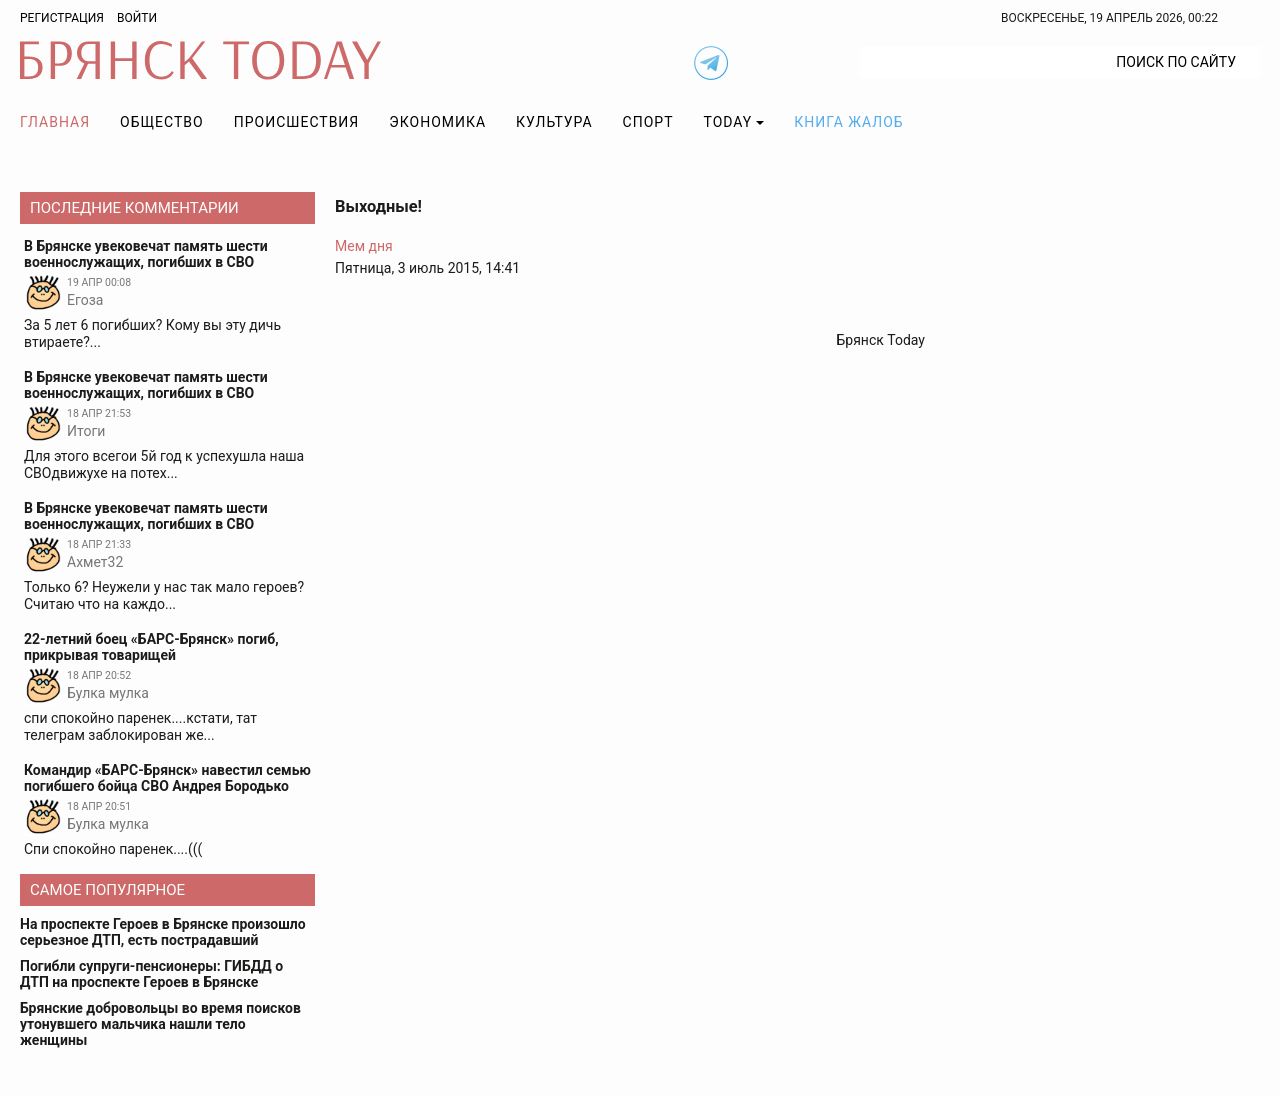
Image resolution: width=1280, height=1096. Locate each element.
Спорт (648, 122)
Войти (137, 18)
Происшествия (297, 122)
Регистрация (62, 18)
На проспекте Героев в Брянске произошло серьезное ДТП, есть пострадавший (163, 932)
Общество (162, 122)
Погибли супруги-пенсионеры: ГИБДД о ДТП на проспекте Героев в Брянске (151, 974)
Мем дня (364, 246)
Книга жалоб (848, 122)
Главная (55, 122)
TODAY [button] (728, 122)
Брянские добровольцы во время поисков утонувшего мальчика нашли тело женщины (160, 1024)
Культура (554, 122)
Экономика (437, 122)
